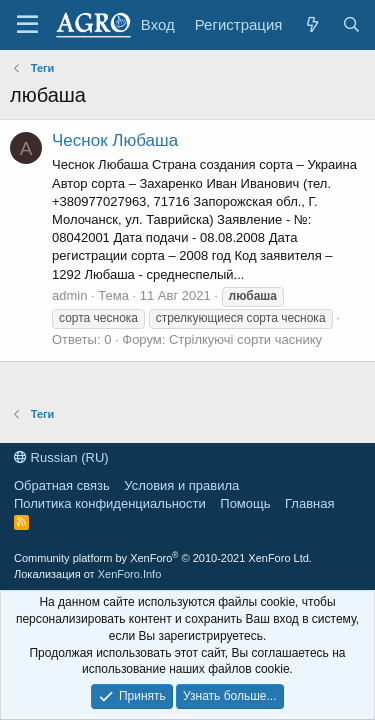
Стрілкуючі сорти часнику (245, 339)
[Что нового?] (311, 24)
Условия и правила (181, 485)
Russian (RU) (61, 457)
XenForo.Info (130, 574)
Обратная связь (62, 485)
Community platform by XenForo (163, 558)
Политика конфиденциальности (110, 503)
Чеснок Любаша (115, 140)
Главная (309, 503)
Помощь (245, 503)
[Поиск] (351, 24)
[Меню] (27, 25)
